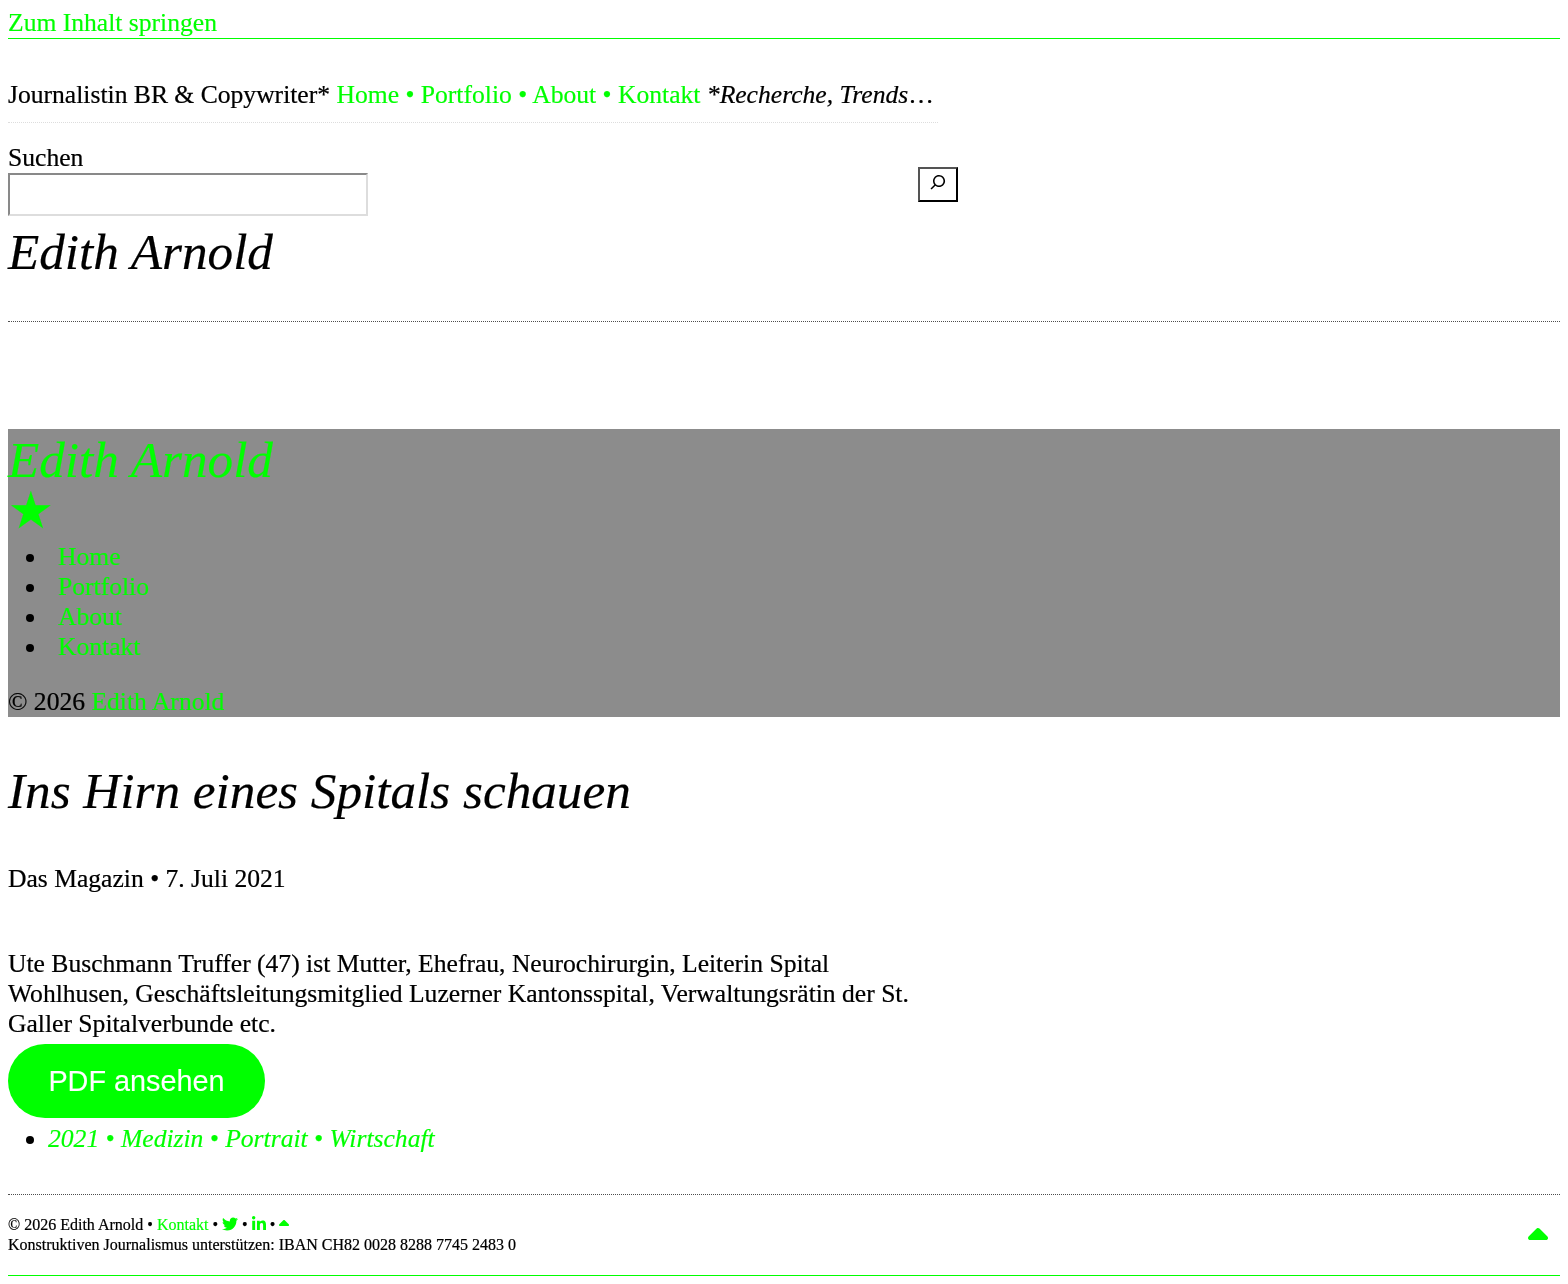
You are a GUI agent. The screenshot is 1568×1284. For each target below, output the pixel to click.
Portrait (266, 1138)
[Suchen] (938, 184)
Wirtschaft (381, 1138)
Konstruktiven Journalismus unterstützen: (262, 1244)
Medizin (162, 1138)
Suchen (45, 157)
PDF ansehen (136, 1081)
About (564, 94)
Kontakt (659, 94)
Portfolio (466, 94)
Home (367, 94)
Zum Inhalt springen (112, 22)
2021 (73, 1138)
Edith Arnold (140, 251)
